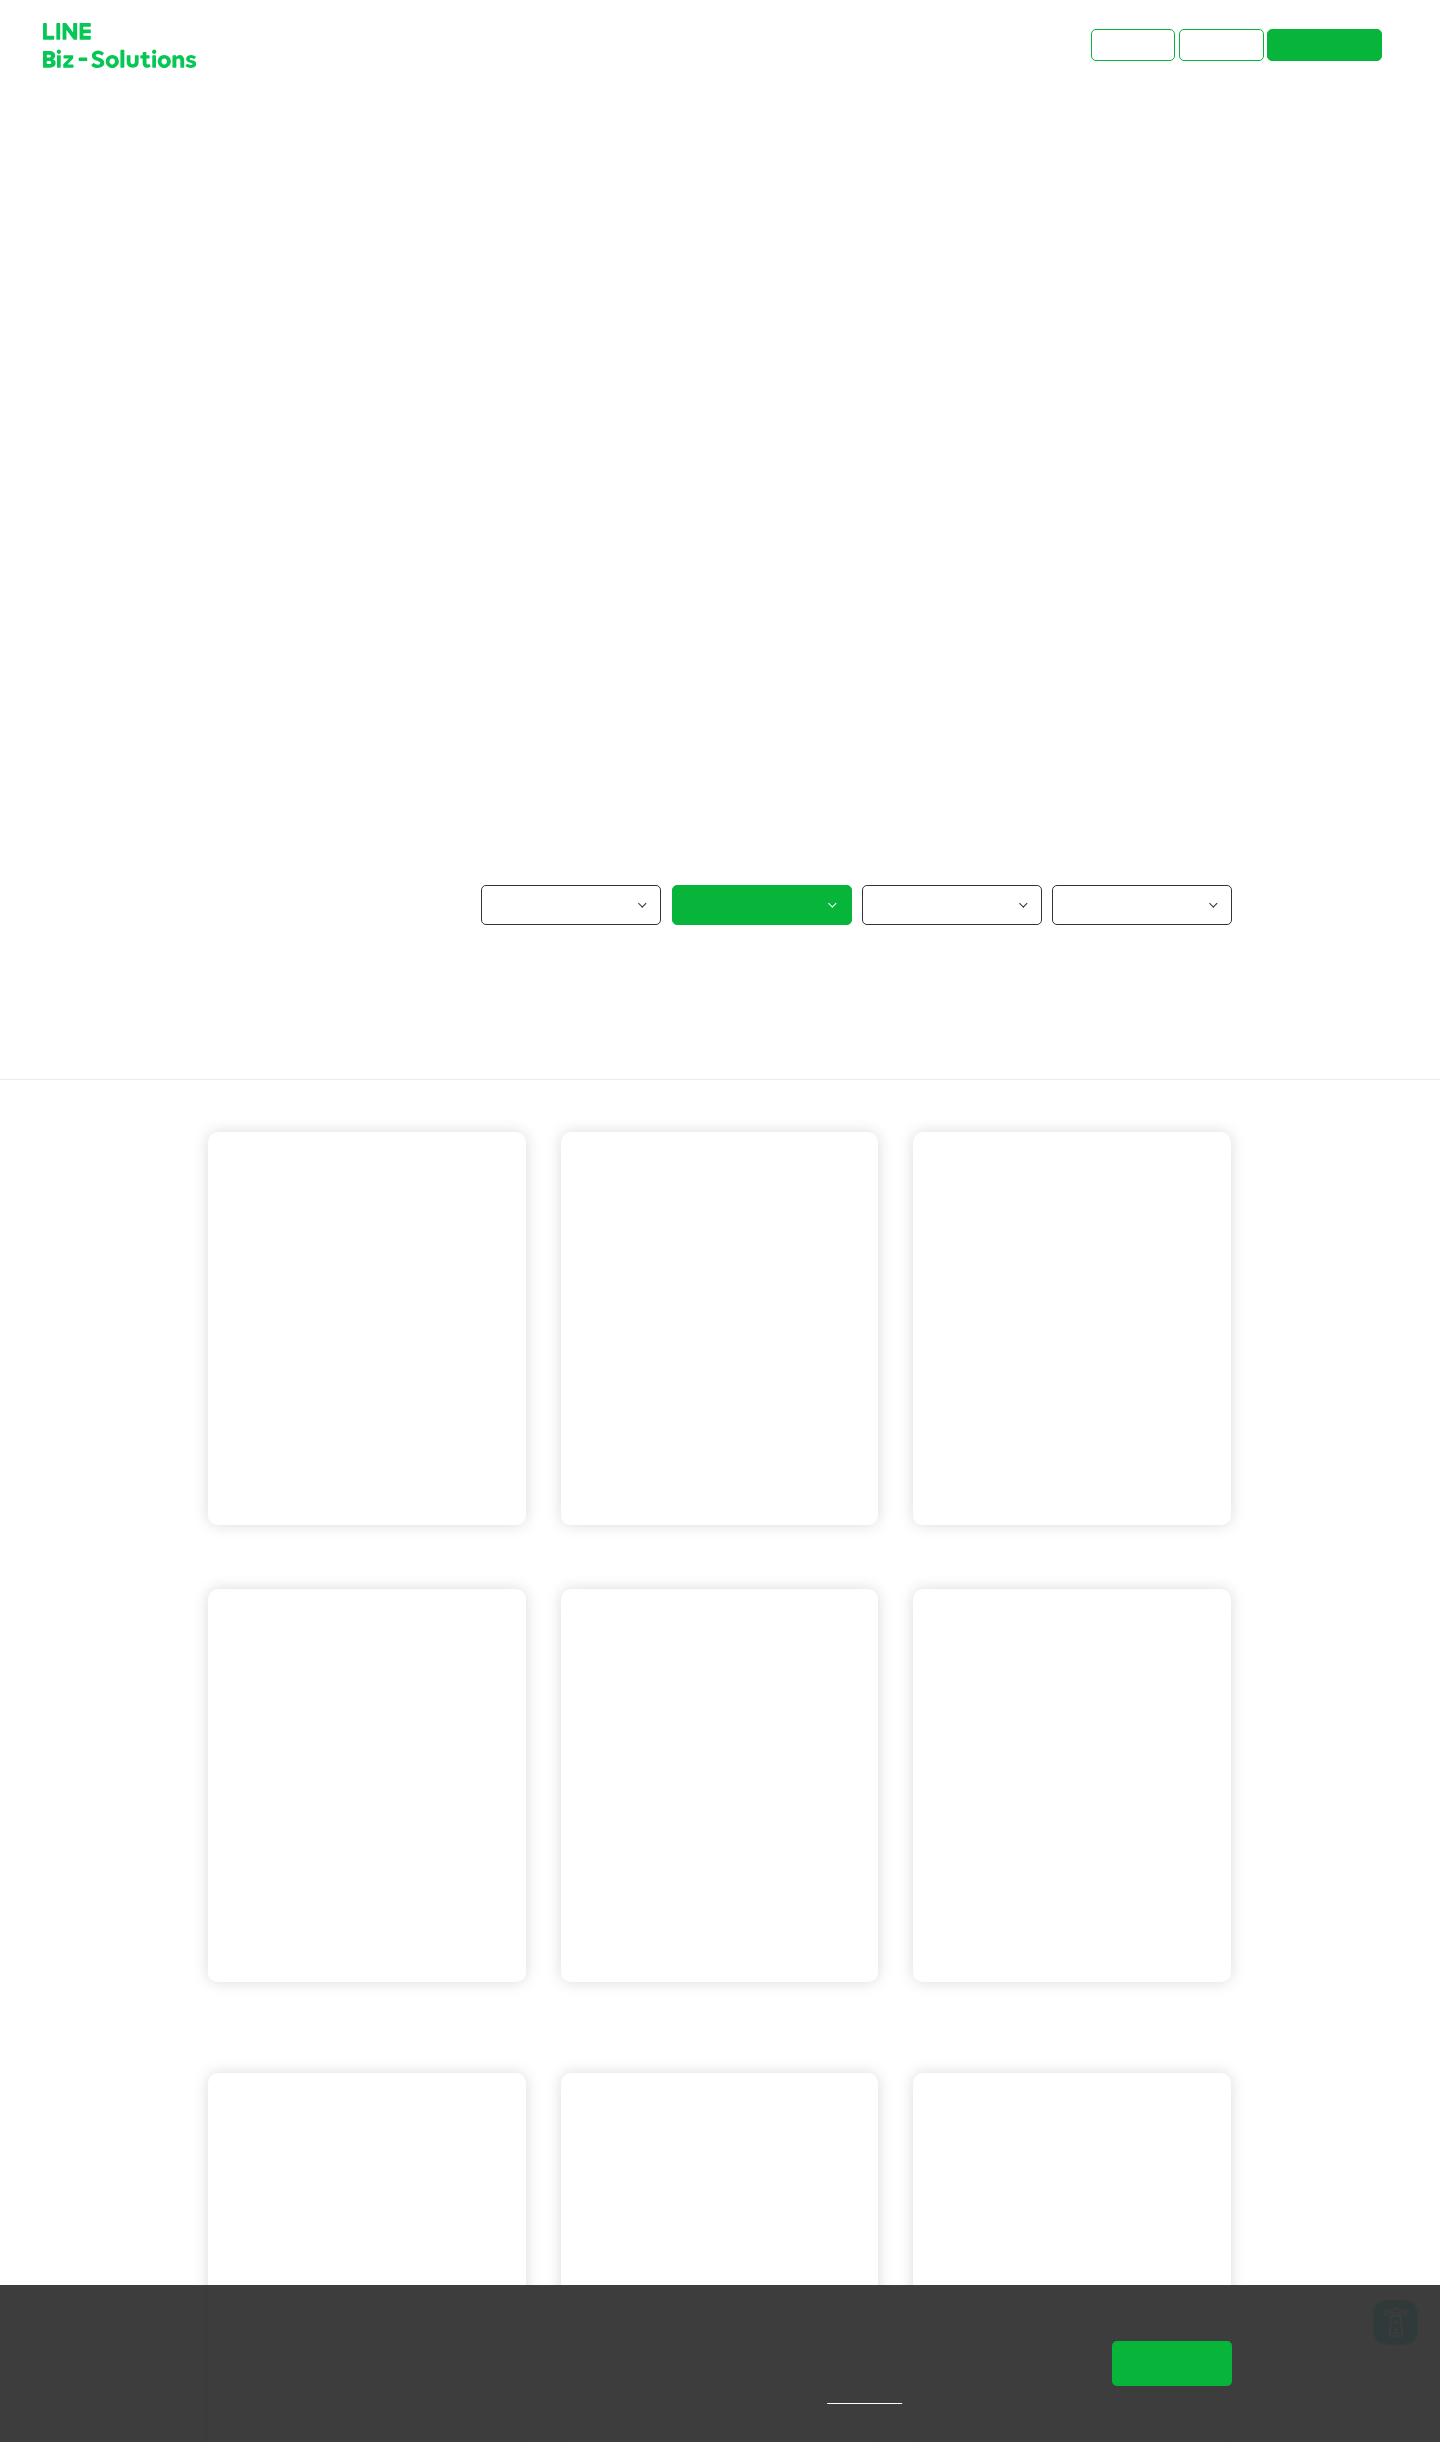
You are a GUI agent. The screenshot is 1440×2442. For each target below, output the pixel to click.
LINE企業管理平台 (651, 2049)
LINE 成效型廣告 (292, 2020)
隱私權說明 (878, 2397)
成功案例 (289, 125)
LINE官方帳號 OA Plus (776, 1560)
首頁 (223, 125)
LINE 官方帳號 (285, 1560)
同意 (1172, 2363)
